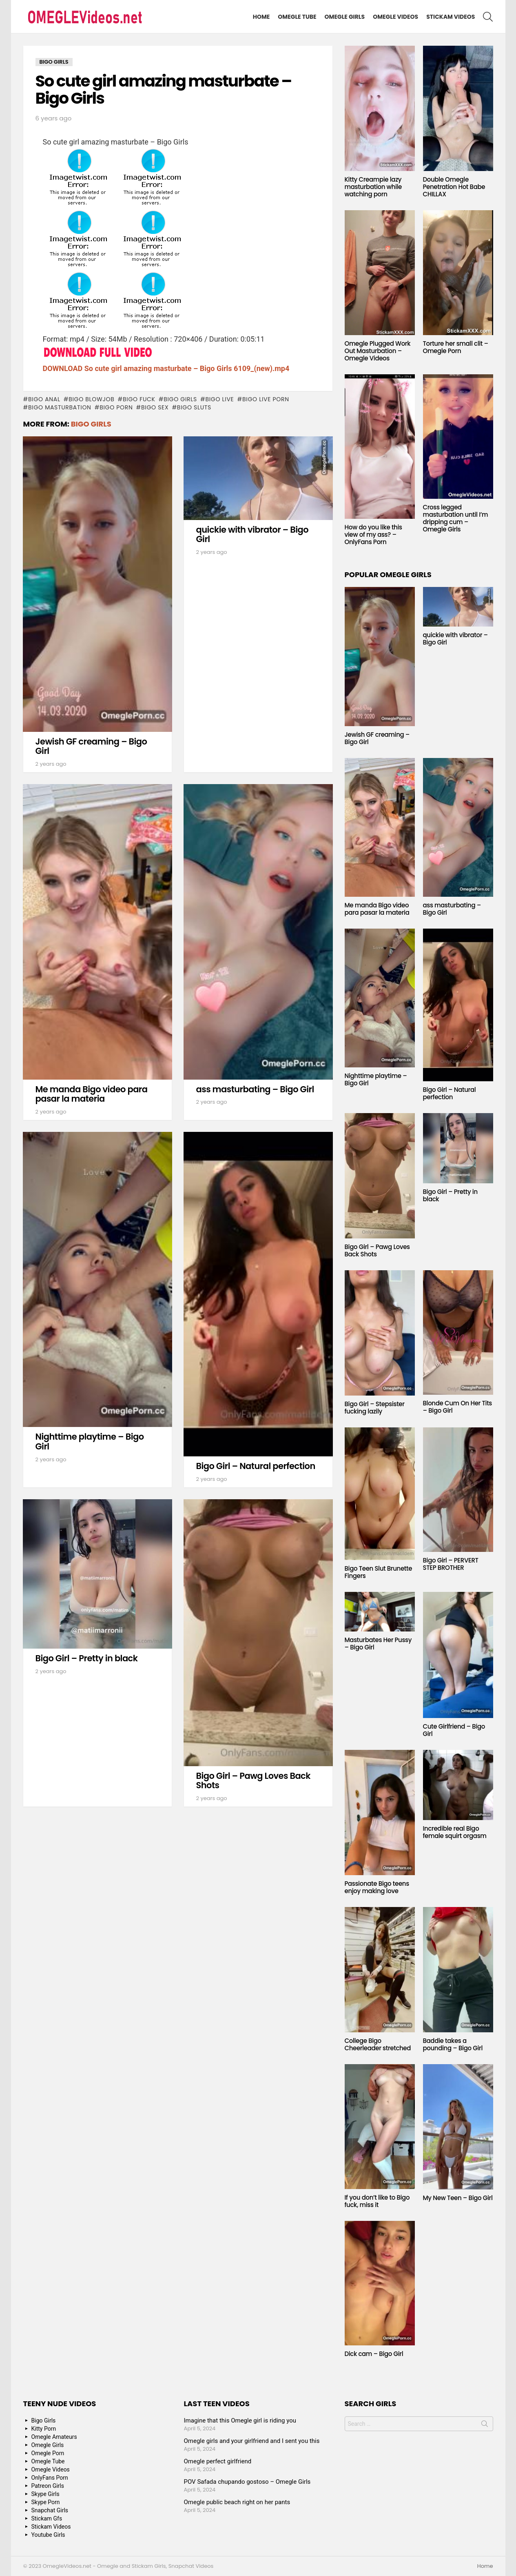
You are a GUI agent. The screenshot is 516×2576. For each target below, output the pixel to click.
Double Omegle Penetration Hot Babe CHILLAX (454, 186)
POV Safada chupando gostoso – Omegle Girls (247, 2481)
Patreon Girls (47, 2486)
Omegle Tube (297, 17)
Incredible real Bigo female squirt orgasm (455, 1832)
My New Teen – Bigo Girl (458, 2198)
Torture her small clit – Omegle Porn (455, 347)
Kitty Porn (43, 2428)
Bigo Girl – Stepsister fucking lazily (375, 1408)
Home (261, 17)
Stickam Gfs (46, 2518)
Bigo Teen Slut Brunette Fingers (378, 1572)
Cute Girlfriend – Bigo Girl (454, 1730)
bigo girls (180, 399)
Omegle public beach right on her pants (237, 2502)
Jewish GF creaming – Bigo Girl (91, 746)
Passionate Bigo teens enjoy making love (377, 1887)
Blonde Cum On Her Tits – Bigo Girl (457, 1407)
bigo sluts (194, 407)
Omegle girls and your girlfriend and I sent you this (252, 2441)
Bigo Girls (91, 424)
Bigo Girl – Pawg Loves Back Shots (253, 1780)
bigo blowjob (91, 399)
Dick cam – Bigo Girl (374, 2353)
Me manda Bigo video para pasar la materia (91, 1094)
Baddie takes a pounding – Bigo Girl (453, 2044)
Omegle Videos (395, 17)
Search (484, 2425)
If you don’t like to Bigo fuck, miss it (377, 2201)
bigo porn (116, 407)
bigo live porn (265, 399)
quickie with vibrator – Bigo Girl (252, 534)
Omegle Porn (47, 2453)
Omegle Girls (345, 17)
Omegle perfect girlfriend (218, 2461)
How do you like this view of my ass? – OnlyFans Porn (373, 534)
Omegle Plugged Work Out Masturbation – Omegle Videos (378, 350)
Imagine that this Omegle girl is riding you (240, 2420)
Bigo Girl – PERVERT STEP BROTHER (450, 1564)
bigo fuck (139, 399)
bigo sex (154, 407)
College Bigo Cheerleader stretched (378, 2044)
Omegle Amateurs (54, 2437)
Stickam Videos (450, 17)
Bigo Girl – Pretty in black (86, 1658)
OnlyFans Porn (49, 2477)
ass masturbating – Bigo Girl (255, 1089)
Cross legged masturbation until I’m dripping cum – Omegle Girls (455, 518)
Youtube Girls (48, 2535)
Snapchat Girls (50, 2510)
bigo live (219, 399)
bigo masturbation (59, 407)
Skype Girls (45, 2494)
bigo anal (44, 399)
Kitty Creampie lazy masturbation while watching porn (373, 186)
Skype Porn (45, 2502)
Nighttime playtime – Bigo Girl (89, 1441)
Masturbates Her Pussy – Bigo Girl (378, 1643)
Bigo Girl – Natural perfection (255, 1466)
